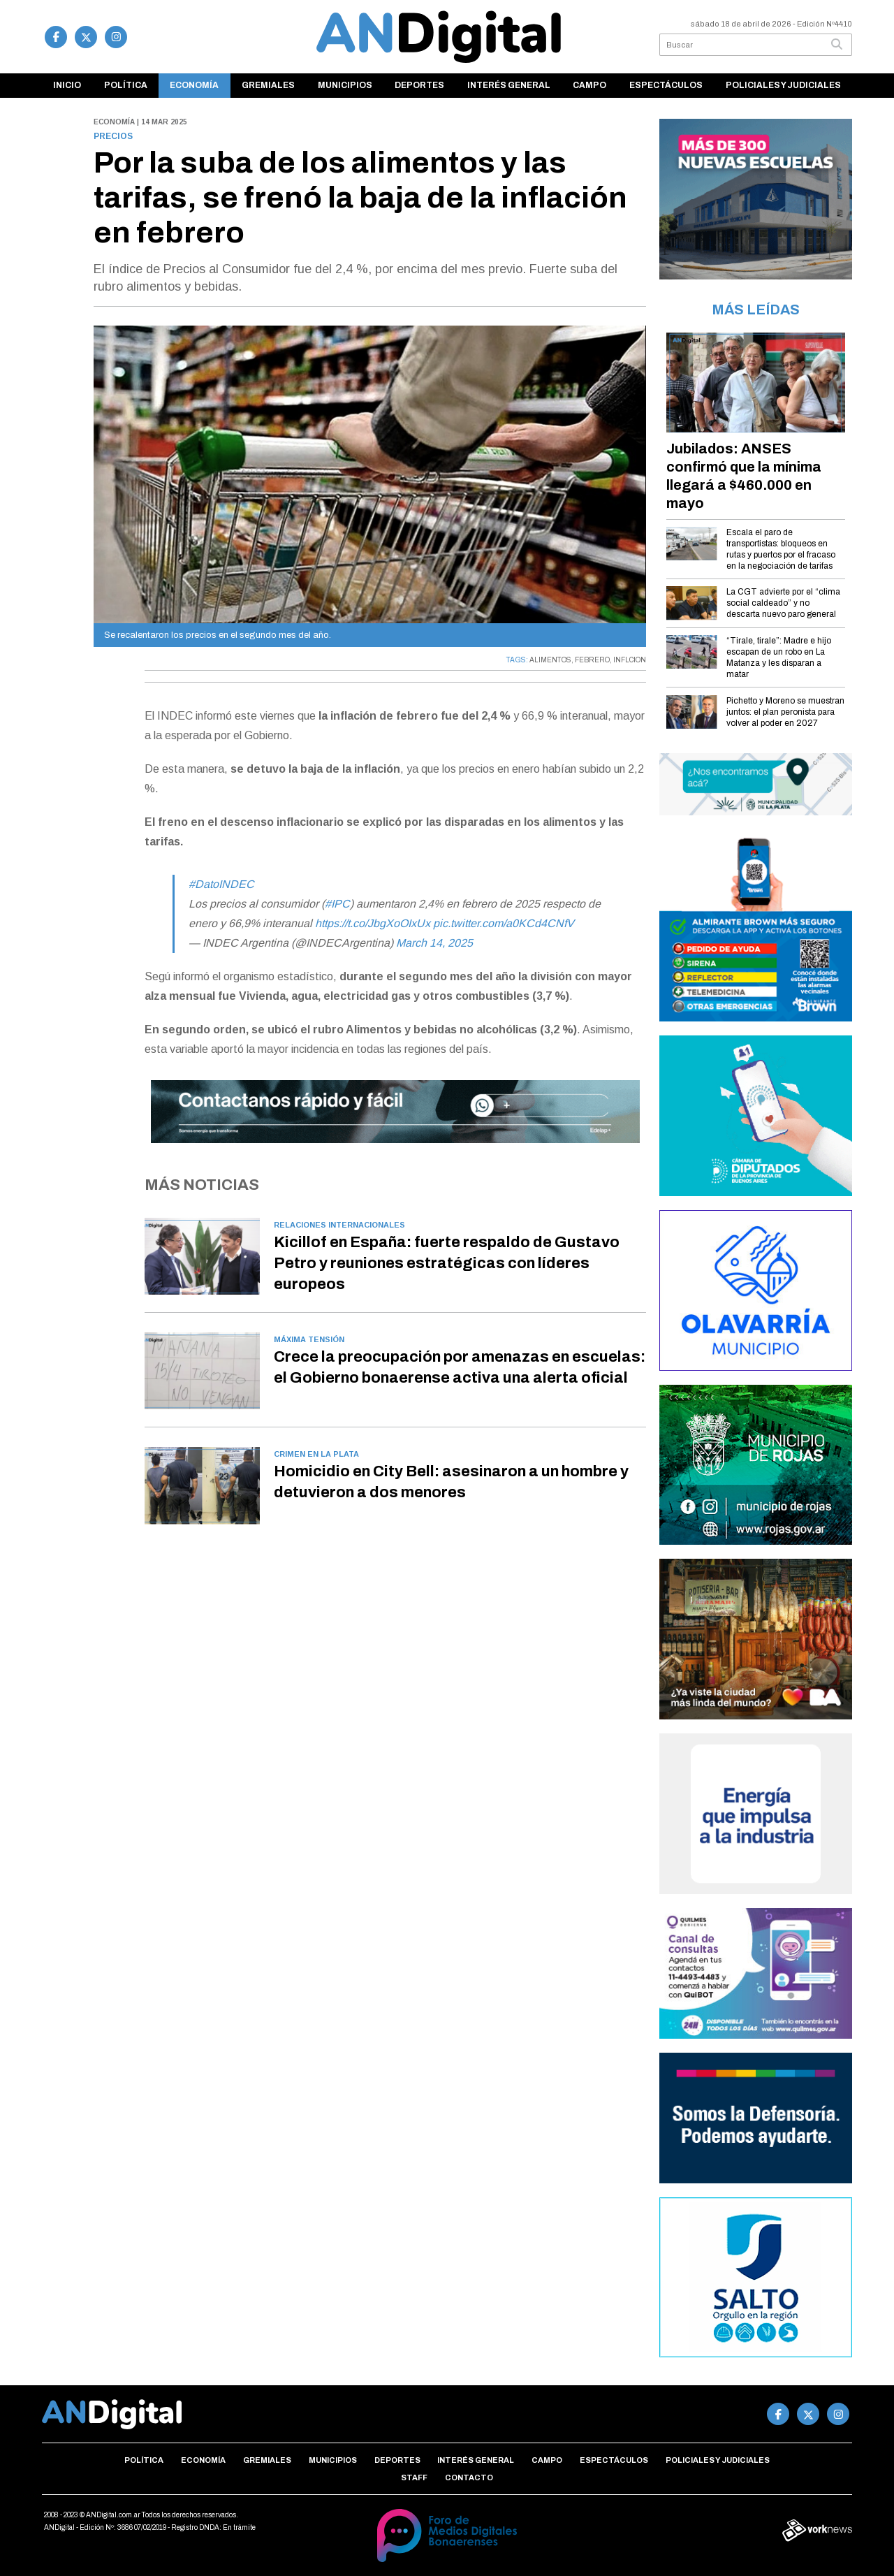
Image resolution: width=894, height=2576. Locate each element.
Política (125, 85)
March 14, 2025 (434, 943)
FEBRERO (592, 660)
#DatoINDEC (221, 884)
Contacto (469, 2477)
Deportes (419, 85)
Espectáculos (666, 85)
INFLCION (629, 660)
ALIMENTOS (550, 660)
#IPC (337, 904)
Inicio (67, 85)
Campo (589, 85)
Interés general (508, 85)
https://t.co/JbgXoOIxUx (372, 923)
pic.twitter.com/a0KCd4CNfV (503, 923)
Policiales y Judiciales (783, 85)
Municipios (345, 85)
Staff (414, 2477)
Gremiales (268, 85)
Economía (194, 85)
